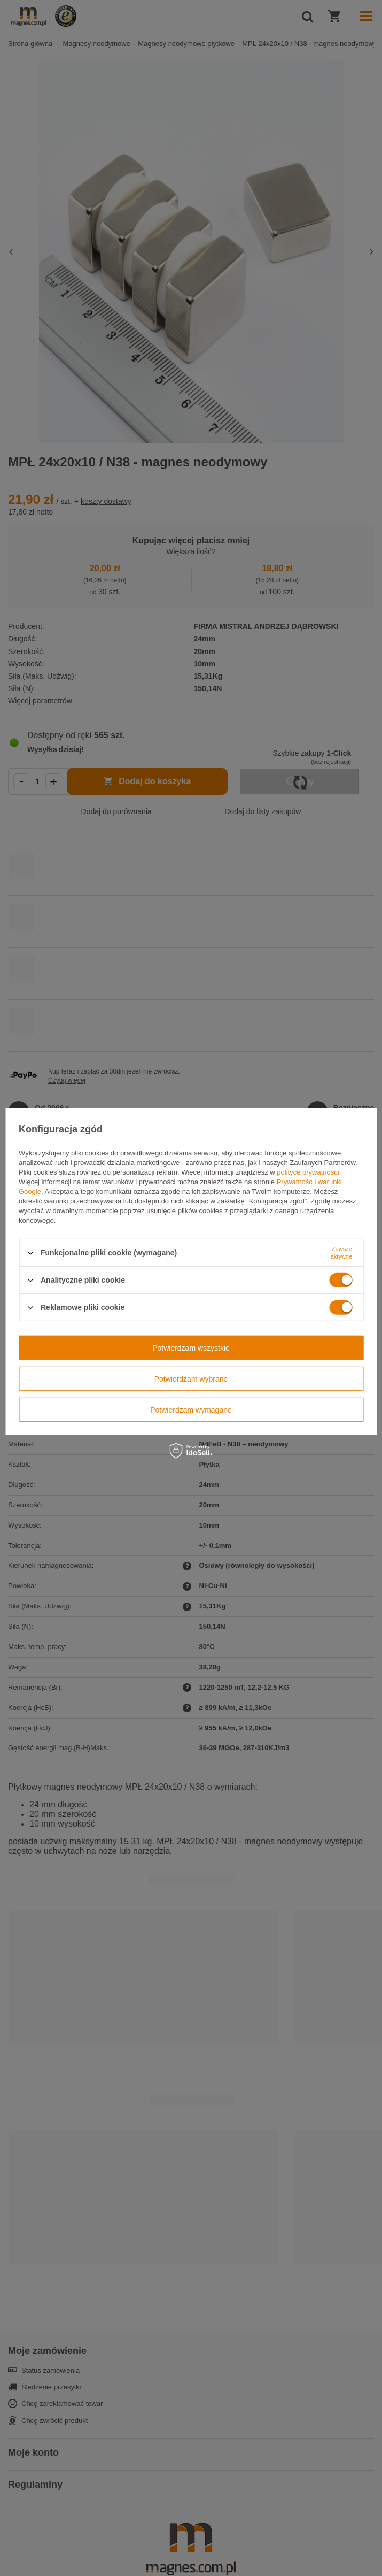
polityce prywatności (308, 1172)
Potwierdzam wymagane (191, 1409)
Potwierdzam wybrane (191, 1378)
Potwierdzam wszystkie (191, 1347)
